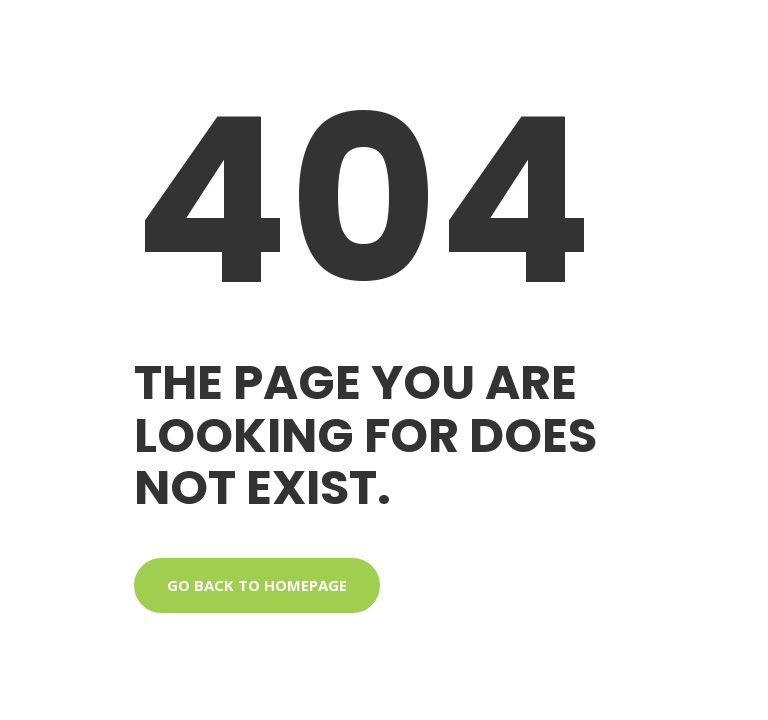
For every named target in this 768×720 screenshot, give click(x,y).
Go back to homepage (257, 585)
